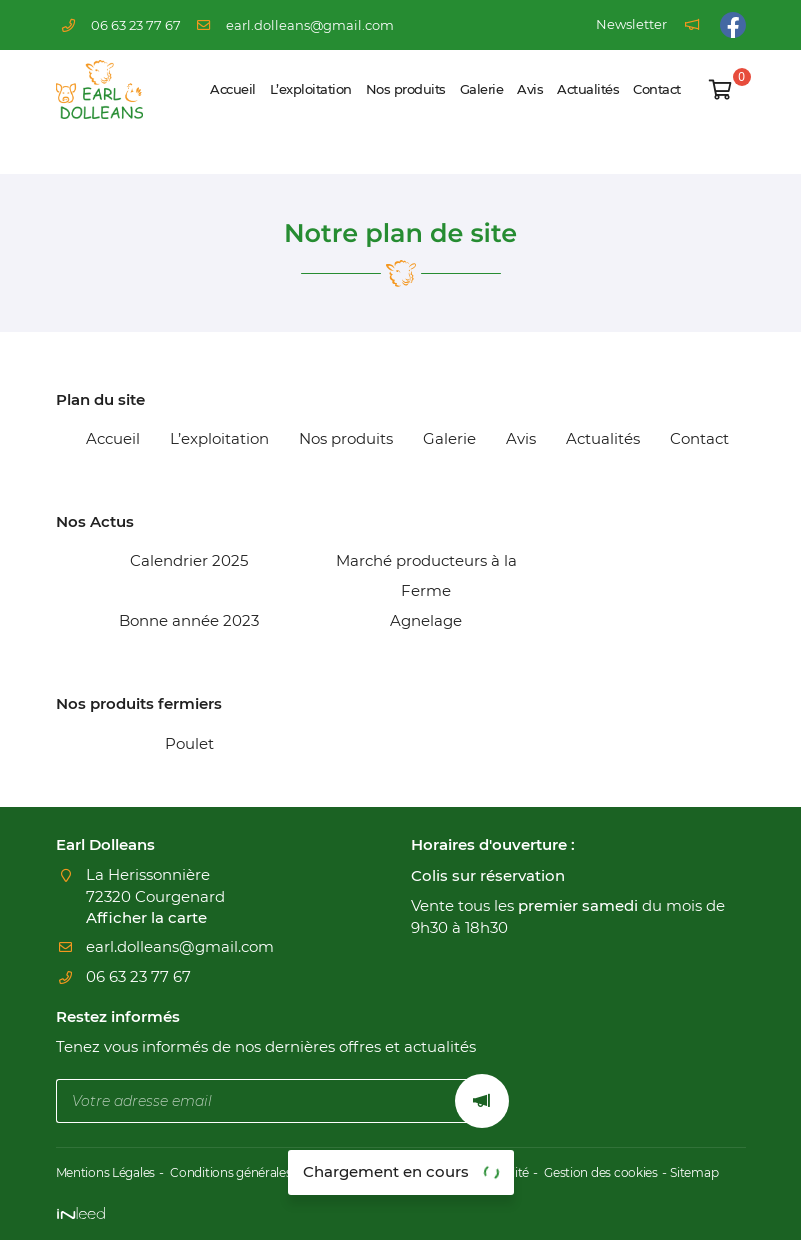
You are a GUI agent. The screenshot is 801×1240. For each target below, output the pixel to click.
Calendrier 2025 (189, 560)
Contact (657, 89)
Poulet (189, 743)
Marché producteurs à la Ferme (426, 575)
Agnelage (426, 620)
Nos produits (406, 89)
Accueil (233, 89)
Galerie (482, 89)
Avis (530, 89)
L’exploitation (311, 89)
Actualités (588, 89)
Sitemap (734, 1173)
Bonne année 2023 (189, 620)
